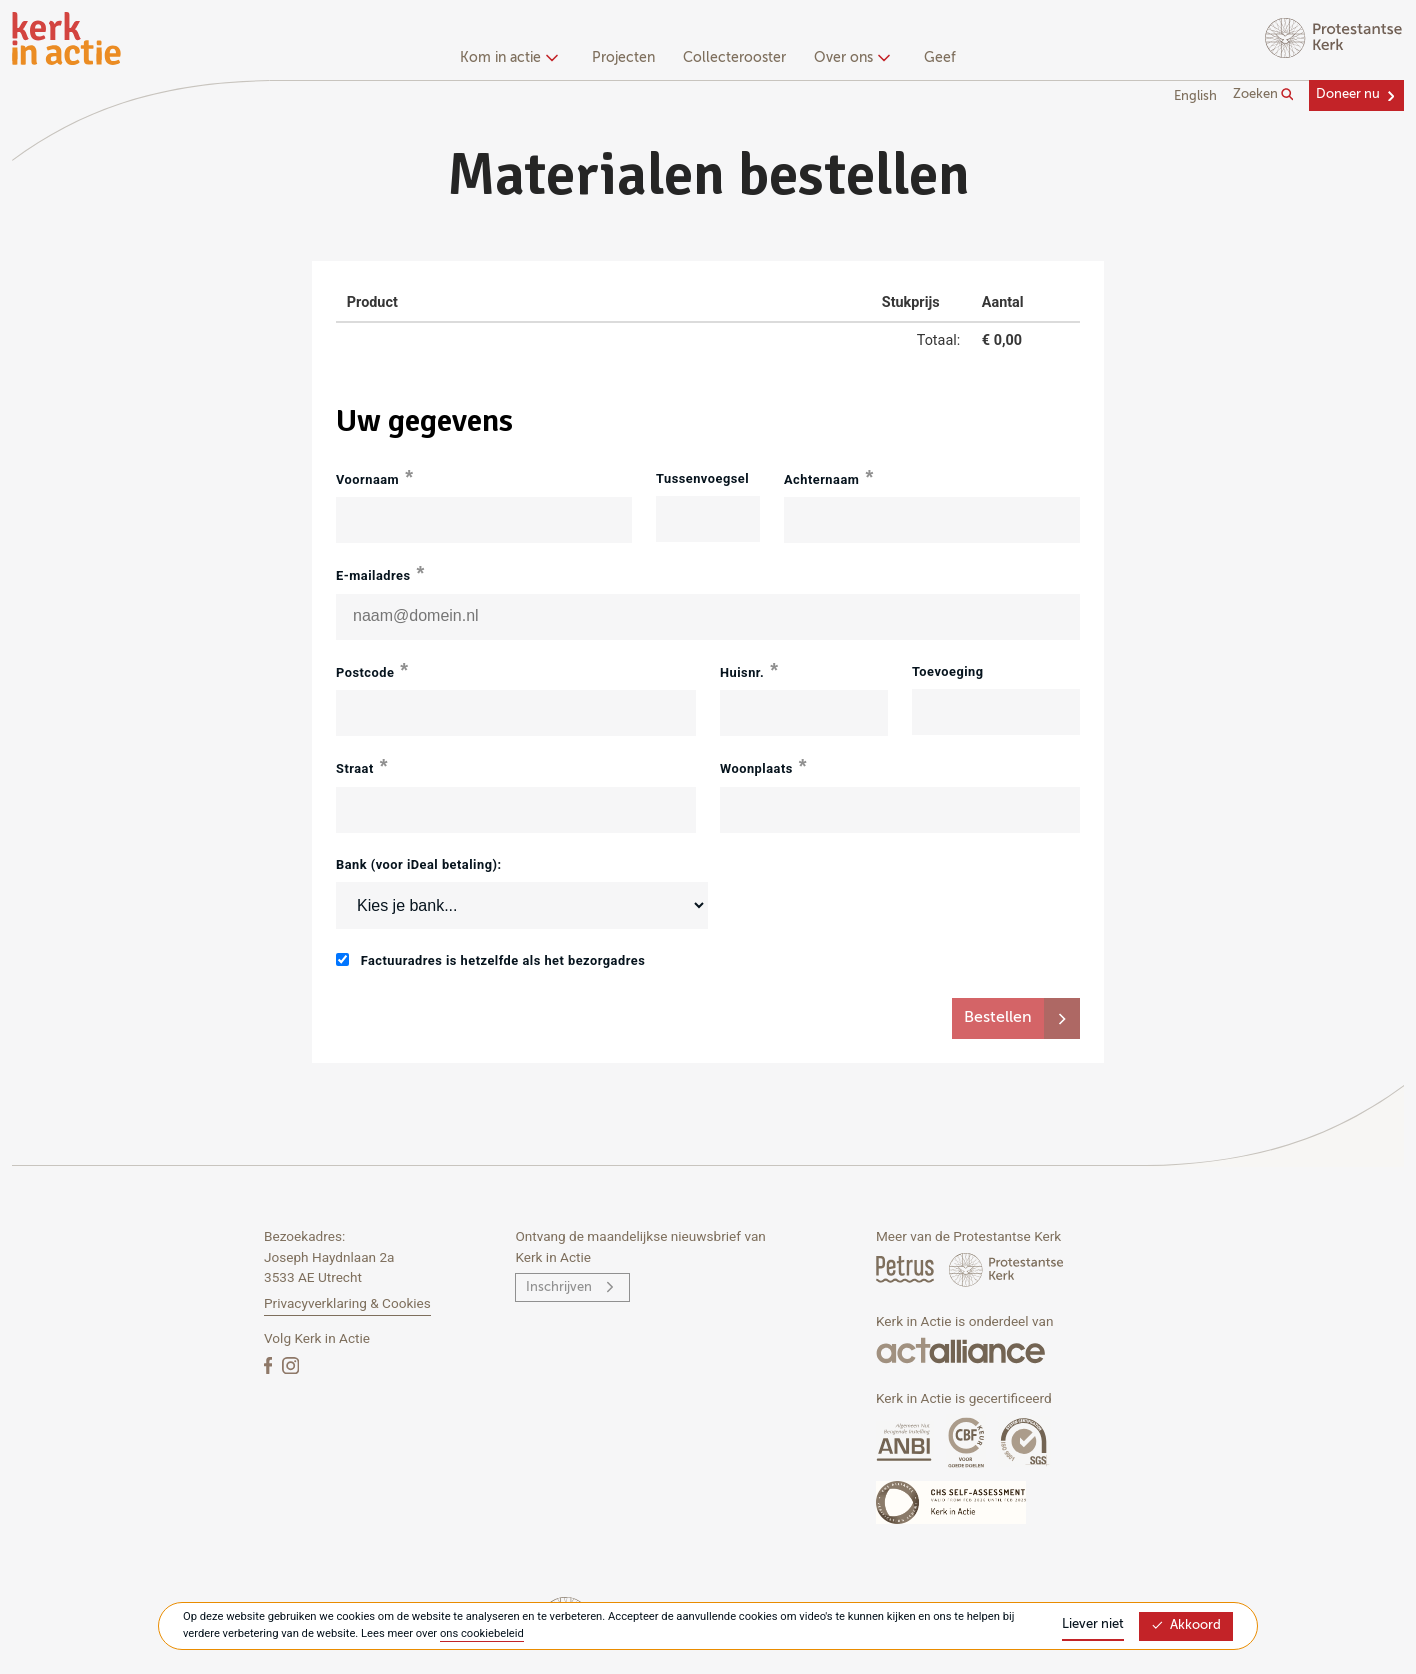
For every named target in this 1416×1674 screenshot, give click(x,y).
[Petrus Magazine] (906, 1268)
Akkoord (1186, 1625)
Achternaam (821, 479)
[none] (512, 60)
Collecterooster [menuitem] (734, 58)
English (1195, 96)
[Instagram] (290, 1364)
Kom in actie (506, 58)
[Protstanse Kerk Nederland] (1006, 1268)
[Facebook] (270, 1364)
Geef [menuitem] (940, 58)
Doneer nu (1348, 94)
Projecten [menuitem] (623, 58)
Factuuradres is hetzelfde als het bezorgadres (490, 960)
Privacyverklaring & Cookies (347, 1303)
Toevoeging (948, 671)
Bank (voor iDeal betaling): (419, 864)
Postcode (365, 672)
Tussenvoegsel (702, 478)
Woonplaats (756, 768)
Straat (355, 768)
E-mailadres (373, 575)
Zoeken (1263, 95)
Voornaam (367, 479)
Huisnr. (742, 672)
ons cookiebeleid (482, 1633)
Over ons (849, 58)
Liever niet (1093, 1624)
